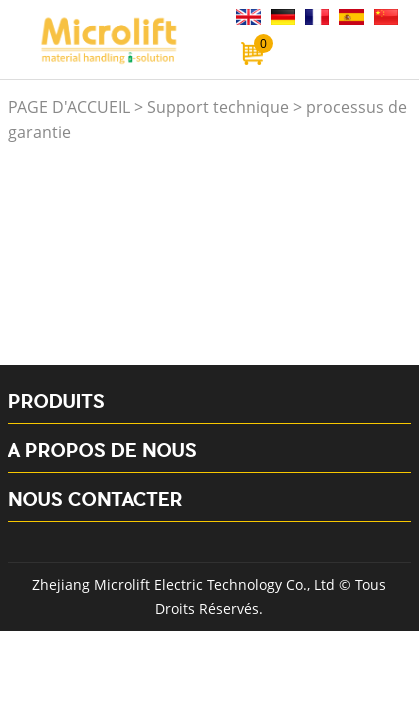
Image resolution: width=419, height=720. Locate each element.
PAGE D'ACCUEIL (69, 107)
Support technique (218, 107)
